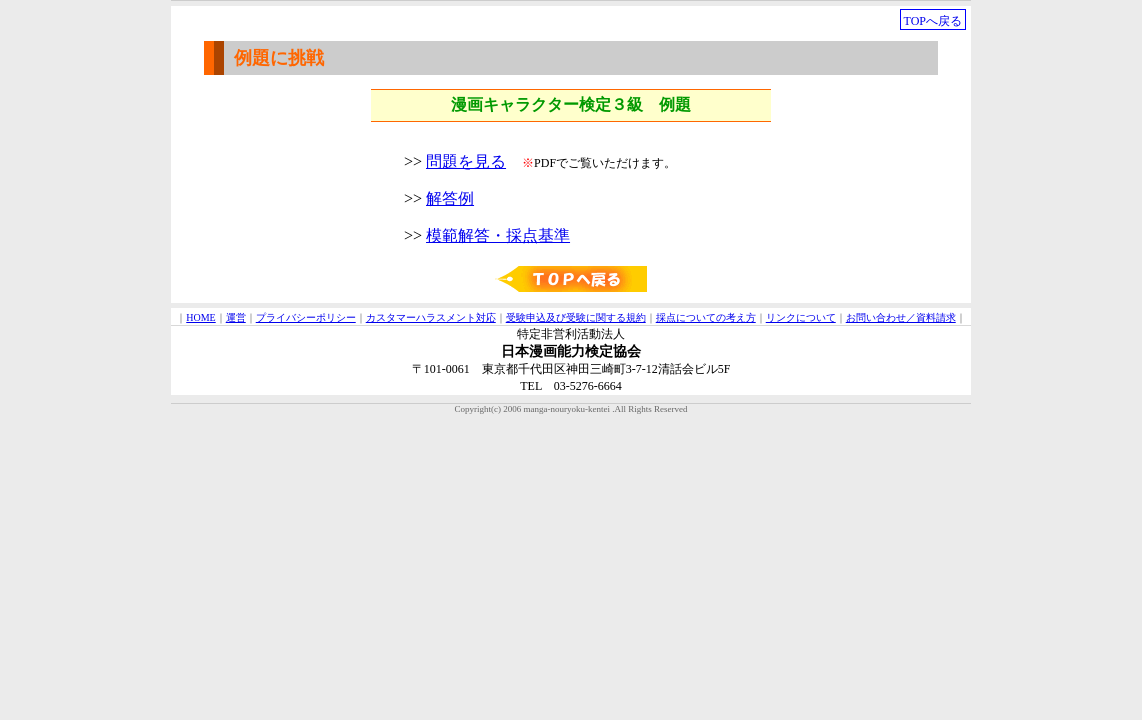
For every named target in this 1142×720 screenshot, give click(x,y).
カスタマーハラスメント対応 (431, 317)
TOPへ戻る (933, 21)
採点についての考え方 (706, 317)
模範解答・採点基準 (498, 235)
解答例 (450, 198)
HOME (200, 317)
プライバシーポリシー (306, 317)
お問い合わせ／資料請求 (901, 317)
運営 (236, 317)
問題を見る (466, 161)
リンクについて (801, 317)
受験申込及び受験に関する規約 (576, 317)
